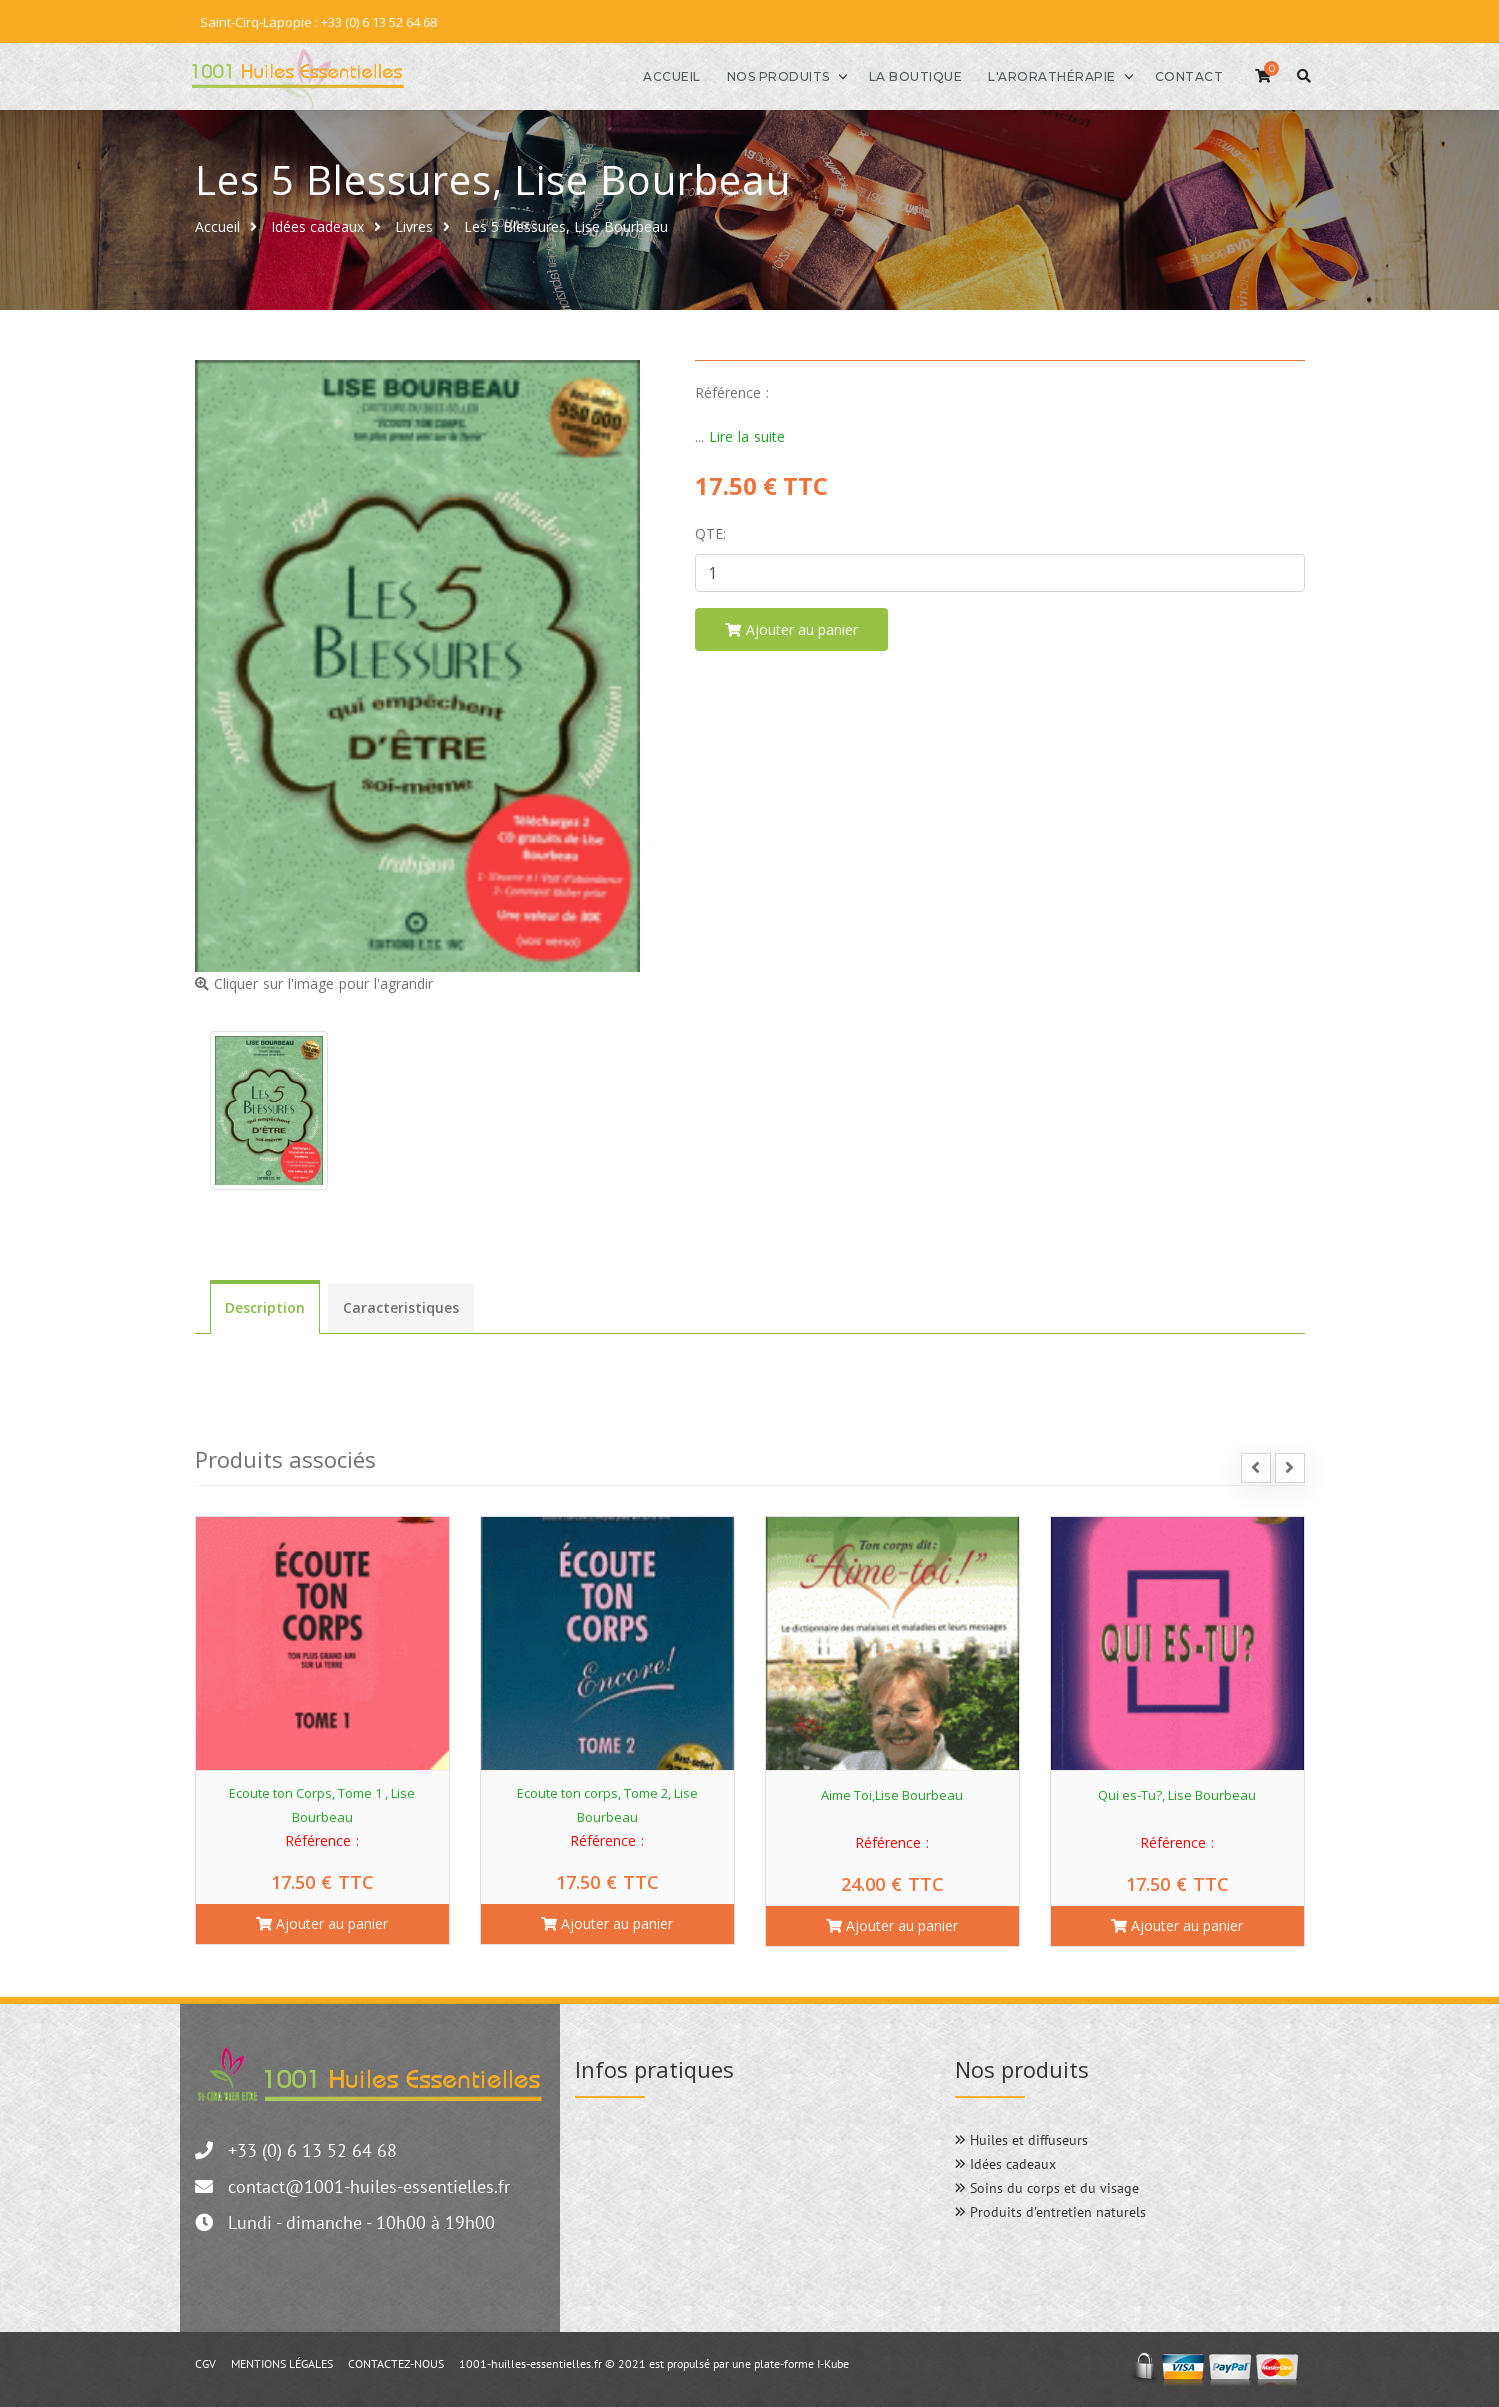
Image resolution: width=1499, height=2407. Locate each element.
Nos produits (770, 75)
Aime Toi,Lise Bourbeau (892, 1794)
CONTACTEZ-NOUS (396, 2362)
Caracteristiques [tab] (401, 1306)
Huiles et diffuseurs (1021, 2139)
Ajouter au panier (322, 1922)
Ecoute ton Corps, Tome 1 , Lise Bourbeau (322, 1804)
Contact (1181, 75)
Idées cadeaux (317, 225)
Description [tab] (265, 1306)
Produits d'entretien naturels (1050, 2211)
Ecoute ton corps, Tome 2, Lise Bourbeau (607, 1804)
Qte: (710, 532)
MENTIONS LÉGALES (282, 2362)
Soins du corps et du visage (1047, 2187)
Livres (414, 225)
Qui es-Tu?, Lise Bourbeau (1177, 1794)
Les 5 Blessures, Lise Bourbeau (566, 225)
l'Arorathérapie (1045, 75)
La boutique (908, 75)
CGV (205, 2362)
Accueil (665, 75)
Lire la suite (747, 435)
